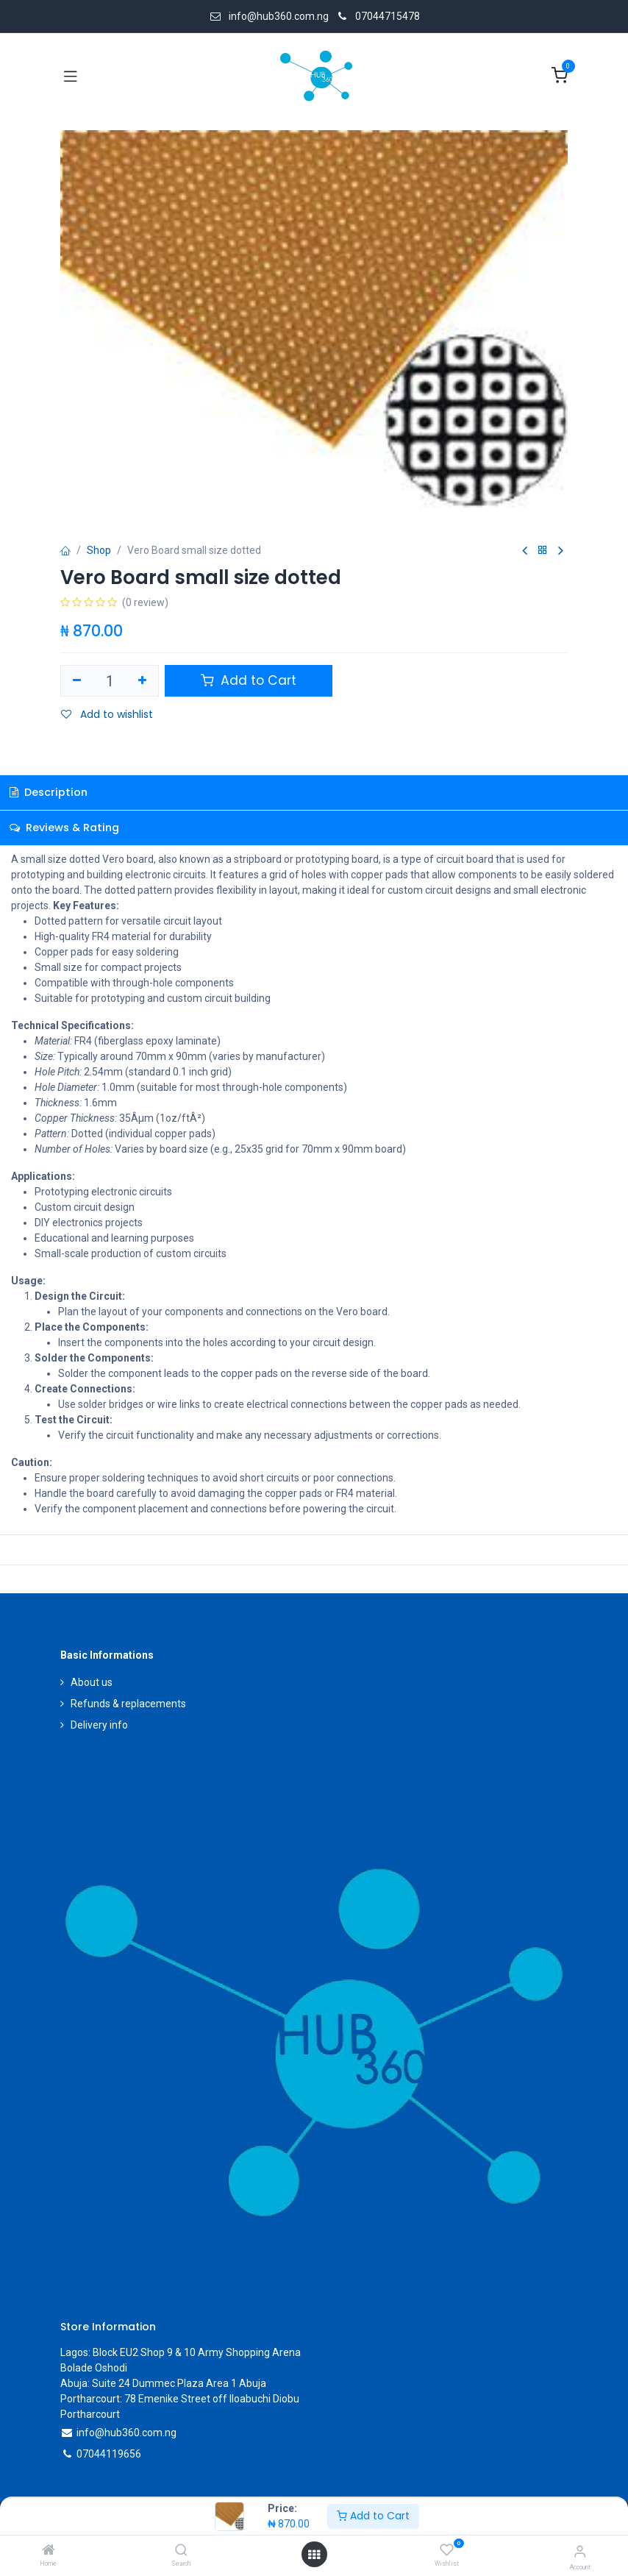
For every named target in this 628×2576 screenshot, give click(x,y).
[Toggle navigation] (70, 76)
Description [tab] (49, 792)
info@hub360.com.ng (126, 2432)
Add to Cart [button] (248, 680)
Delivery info (99, 1725)
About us (92, 1682)
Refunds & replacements (128, 1703)
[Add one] (143, 681)
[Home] (48, 2551)
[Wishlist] (447, 2550)
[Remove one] (76, 681)
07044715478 (387, 16)
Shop (99, 550)
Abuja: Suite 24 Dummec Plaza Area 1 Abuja (163, 2383)
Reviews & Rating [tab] (64, 827)
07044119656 (108, 2454)
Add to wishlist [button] (107, 714)
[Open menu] (314, 2554)
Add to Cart (373, 2515)
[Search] (181, 2551)
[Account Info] (580, 2551)
